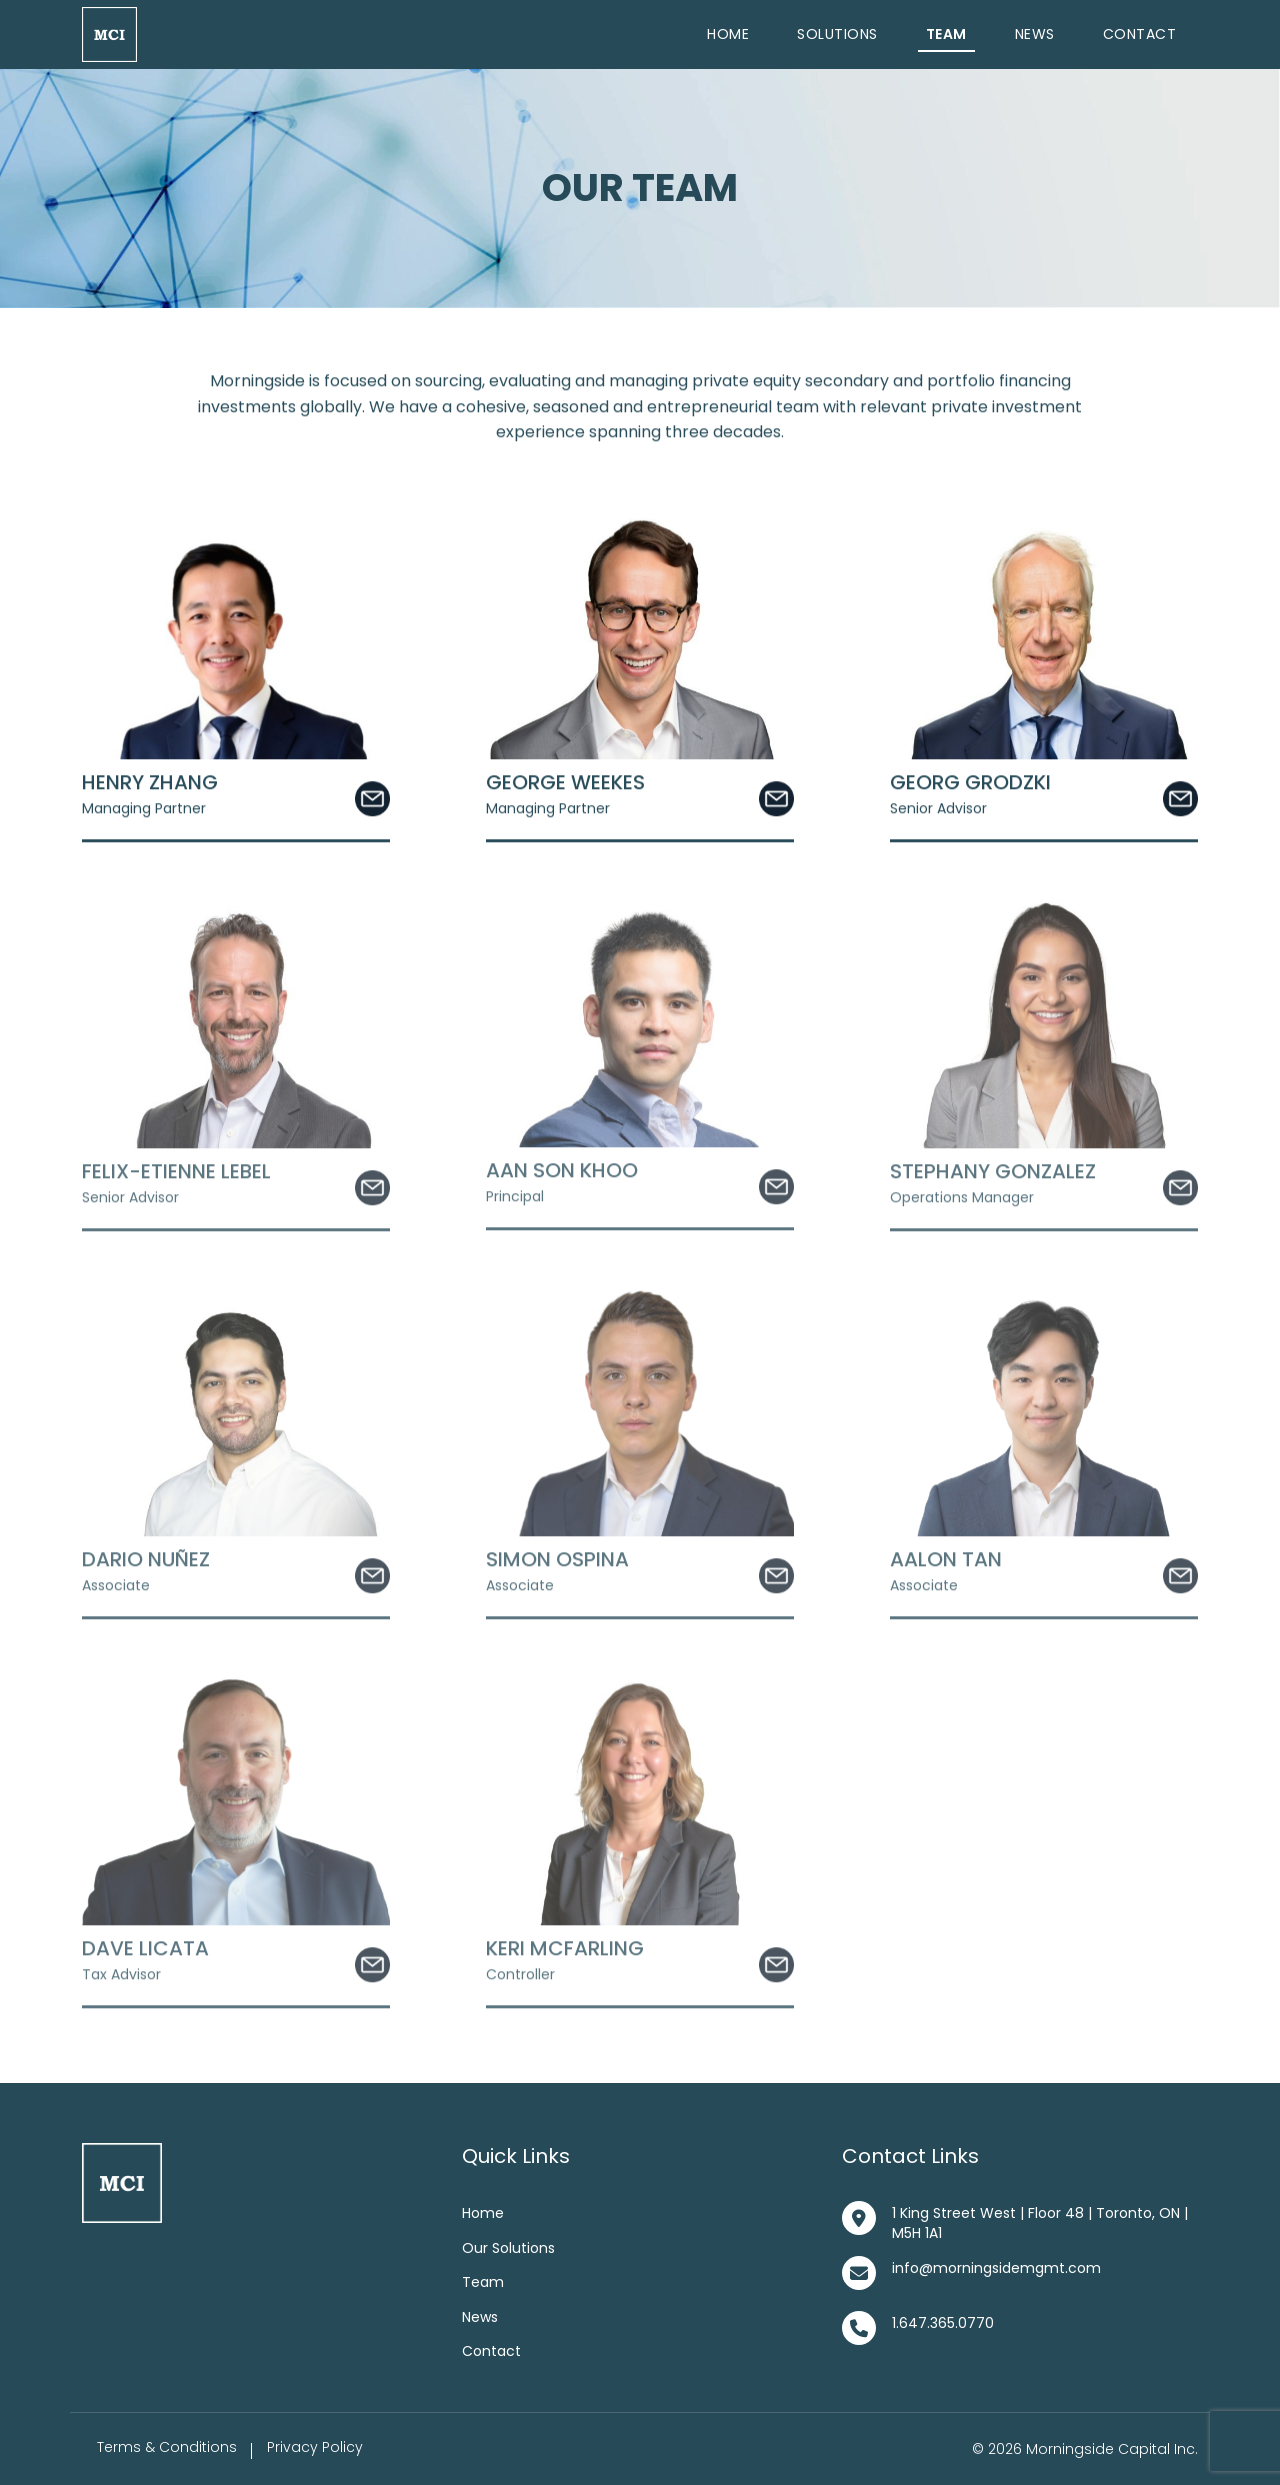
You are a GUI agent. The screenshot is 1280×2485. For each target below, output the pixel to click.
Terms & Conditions (167, 2447)
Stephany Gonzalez (993, 1174)
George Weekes (565, 785)
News (1035, 34)
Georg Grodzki (970, 785)
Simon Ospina (557, 1562)
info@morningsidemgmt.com (996, 2268)
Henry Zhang (150, 785)
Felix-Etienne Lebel (176, 1174)
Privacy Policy (315, 2447)
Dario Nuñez (146, 1562)
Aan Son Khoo (562, 1173)
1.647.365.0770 (943, 2323)
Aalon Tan (946, 1562)
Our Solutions (508, 2248)
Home (728, 34)
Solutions (837, 34)
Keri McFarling (565, 1951)
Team (946, 34)
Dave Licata (145, 1951)
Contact (1140, 34)
